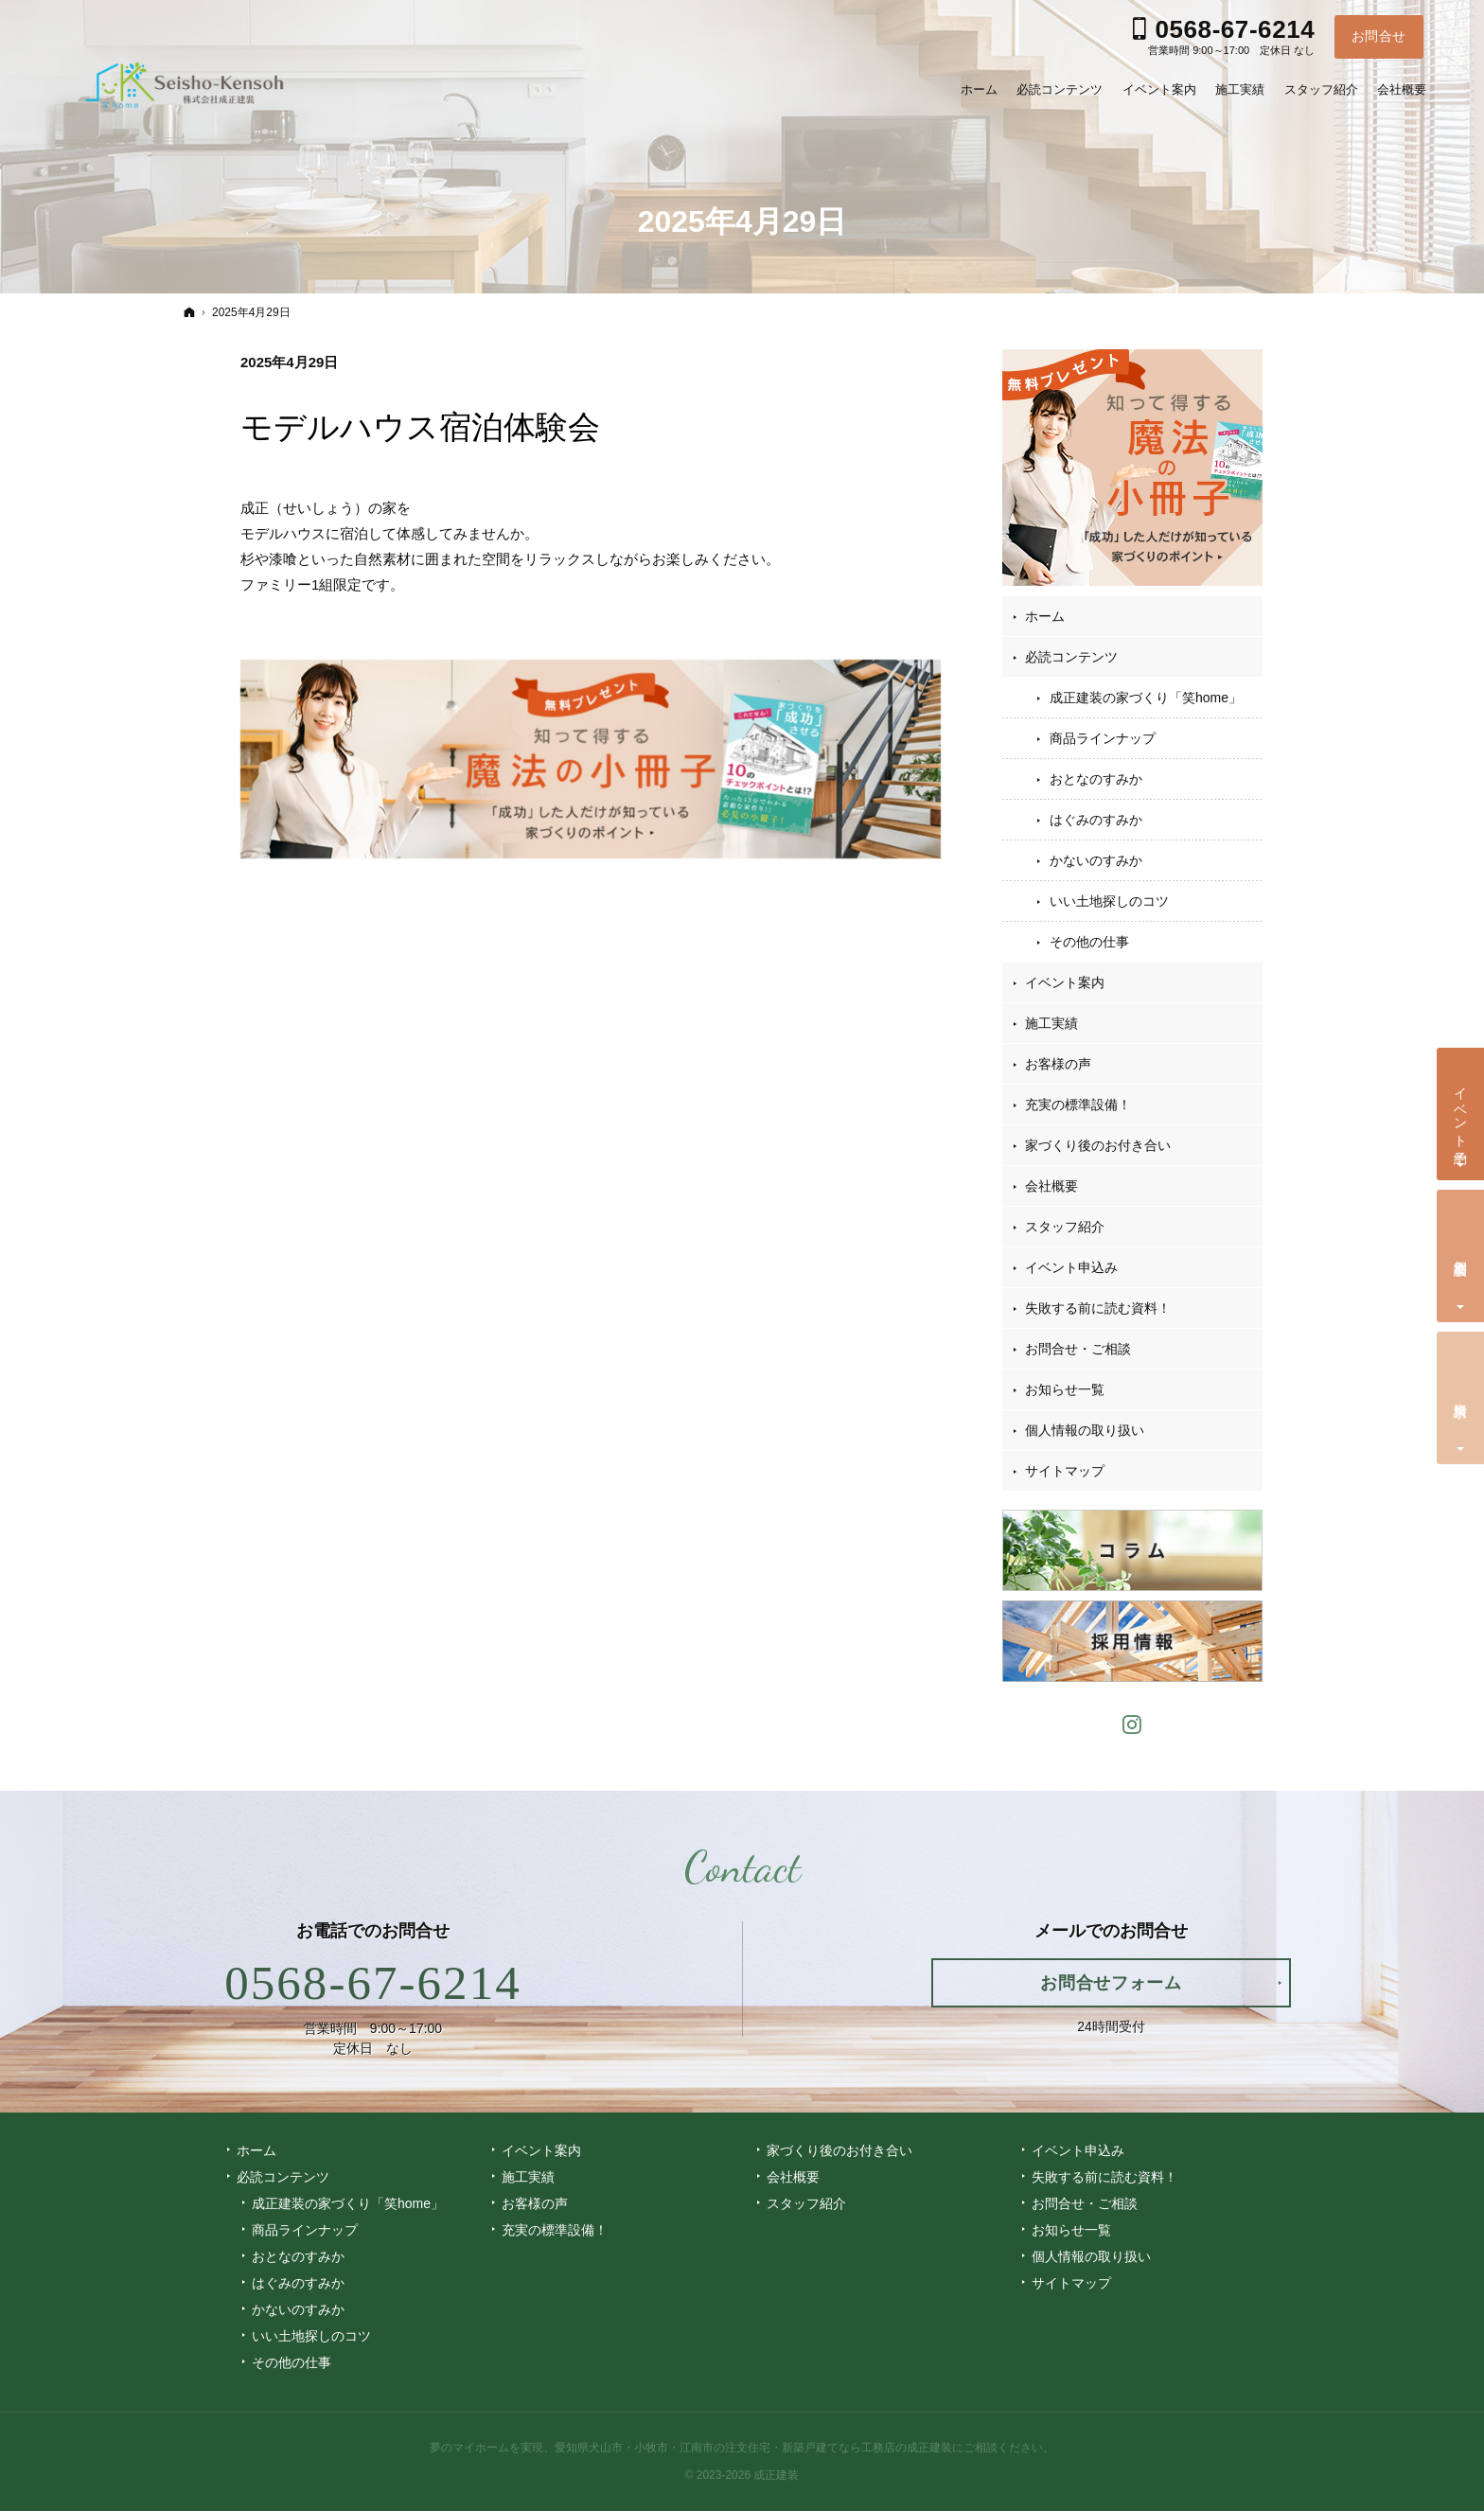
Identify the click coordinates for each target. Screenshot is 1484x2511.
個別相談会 (1461, 1252)
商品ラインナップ (1103, 738)
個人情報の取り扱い (1084, 1430)
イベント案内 (1064, 982)
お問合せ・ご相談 (1078, 1348)
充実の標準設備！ (1078, 1104)
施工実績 (1051, 1023)
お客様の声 (1058, 1063)
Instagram (1132, 1722)
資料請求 (1461, 1394)
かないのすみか (1096, 860)
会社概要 (1051, 1186)
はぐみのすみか (1096, 819)
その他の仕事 (1089, 941)
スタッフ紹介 (1064, 1226)
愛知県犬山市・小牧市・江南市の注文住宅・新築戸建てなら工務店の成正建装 (753, 2447)
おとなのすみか (1096, 779)
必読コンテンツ (1071, 656)
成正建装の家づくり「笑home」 (1146, 697)
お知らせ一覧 (1064, 1389)
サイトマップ (1064, 1470)
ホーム (1045, 616)
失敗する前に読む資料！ (1098, 1308)
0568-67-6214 (372, 1982)
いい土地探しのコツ (1109, 901)
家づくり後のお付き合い (1098, 1145)
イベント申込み (1071, 1267)
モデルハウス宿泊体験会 (420, 427)
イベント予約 (1461, 1110)
